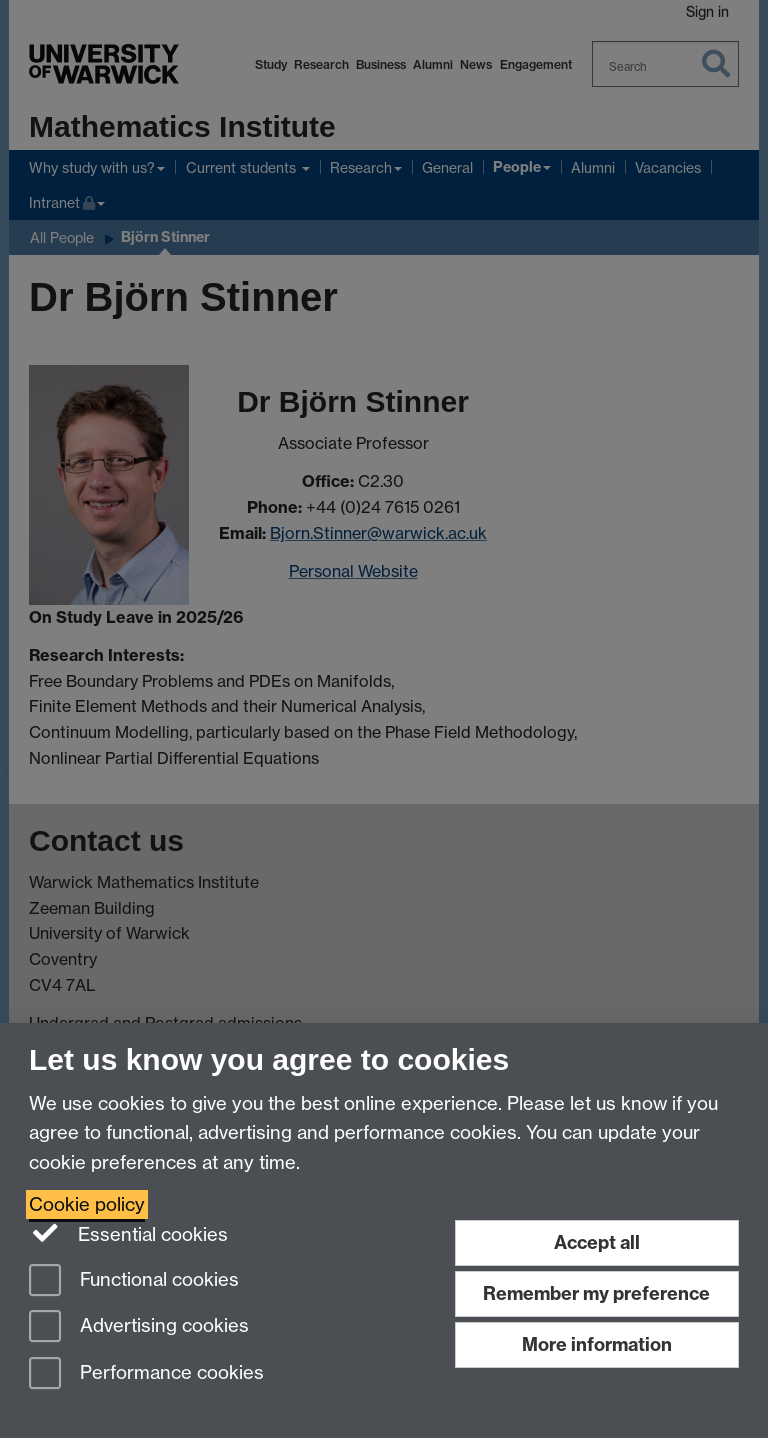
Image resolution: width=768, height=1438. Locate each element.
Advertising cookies (139, 1327)
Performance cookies (146, 1374)
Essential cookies (128, 1233)
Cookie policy (87, 1204)
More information (597, 1344)
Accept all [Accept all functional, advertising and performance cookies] (597, 1242)
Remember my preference (596, 1293)
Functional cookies (134, 1281)
